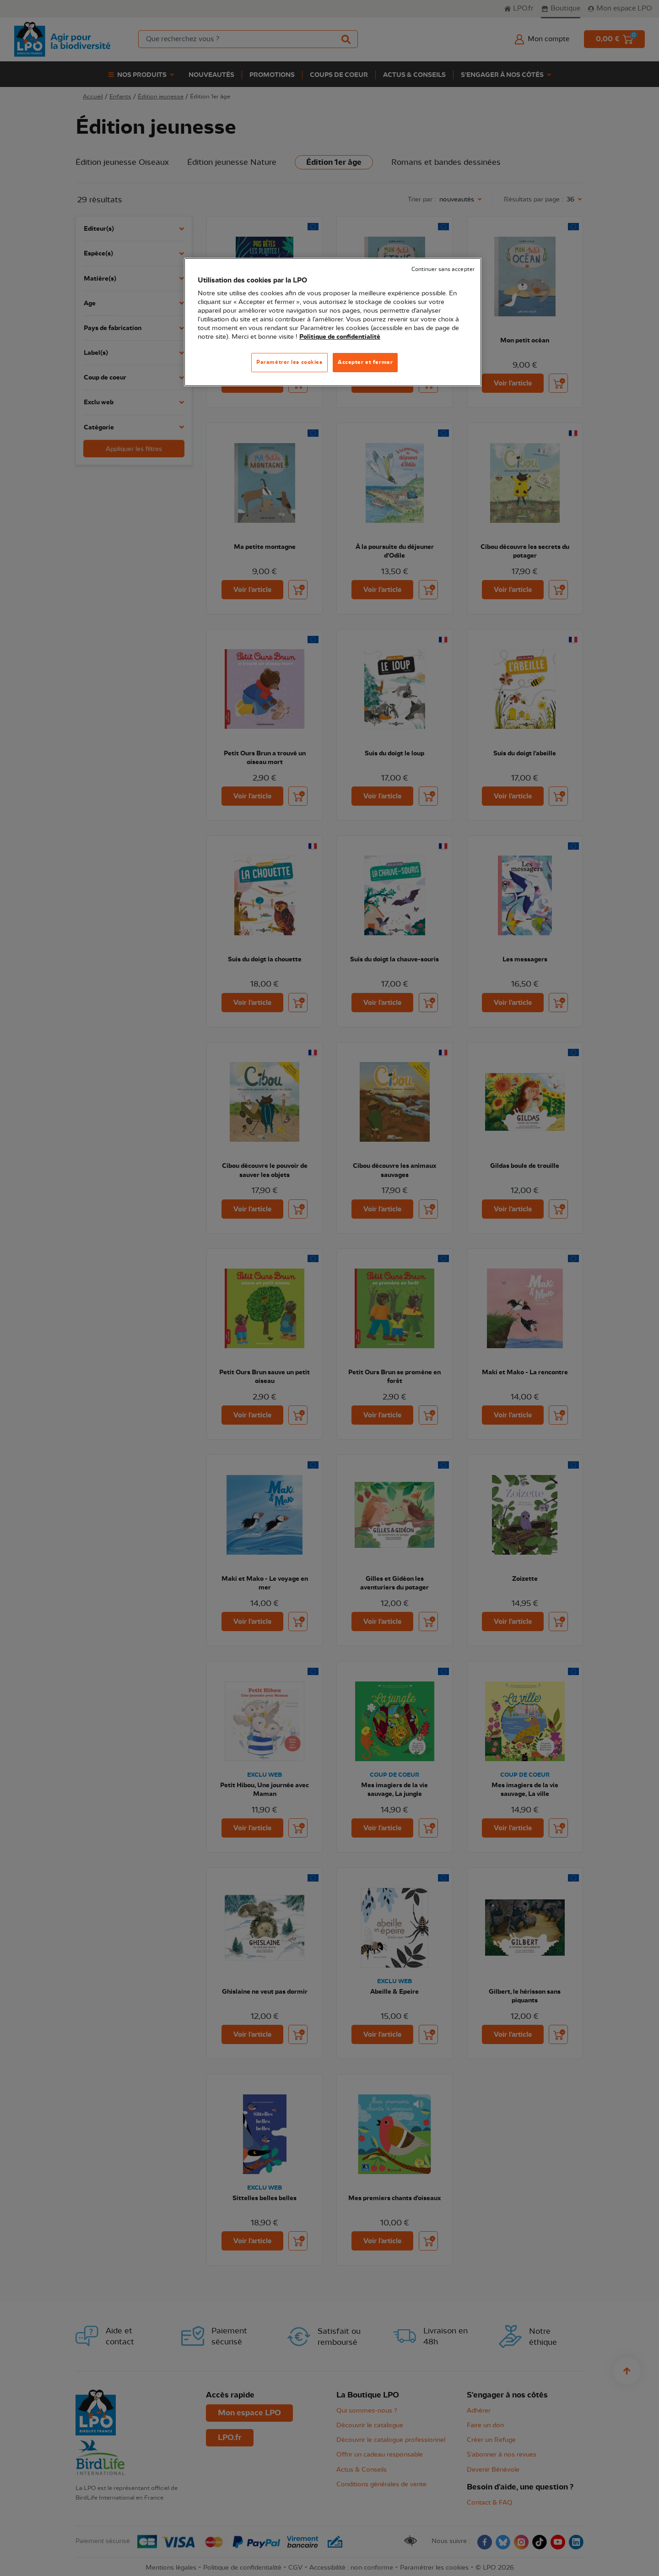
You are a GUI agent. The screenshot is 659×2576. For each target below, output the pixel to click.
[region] (332, 322)
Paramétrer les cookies (289, 362)
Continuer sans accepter (443, 269)
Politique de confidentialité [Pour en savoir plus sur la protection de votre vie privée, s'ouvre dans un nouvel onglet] (339, 337)
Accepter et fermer (365, 362)
